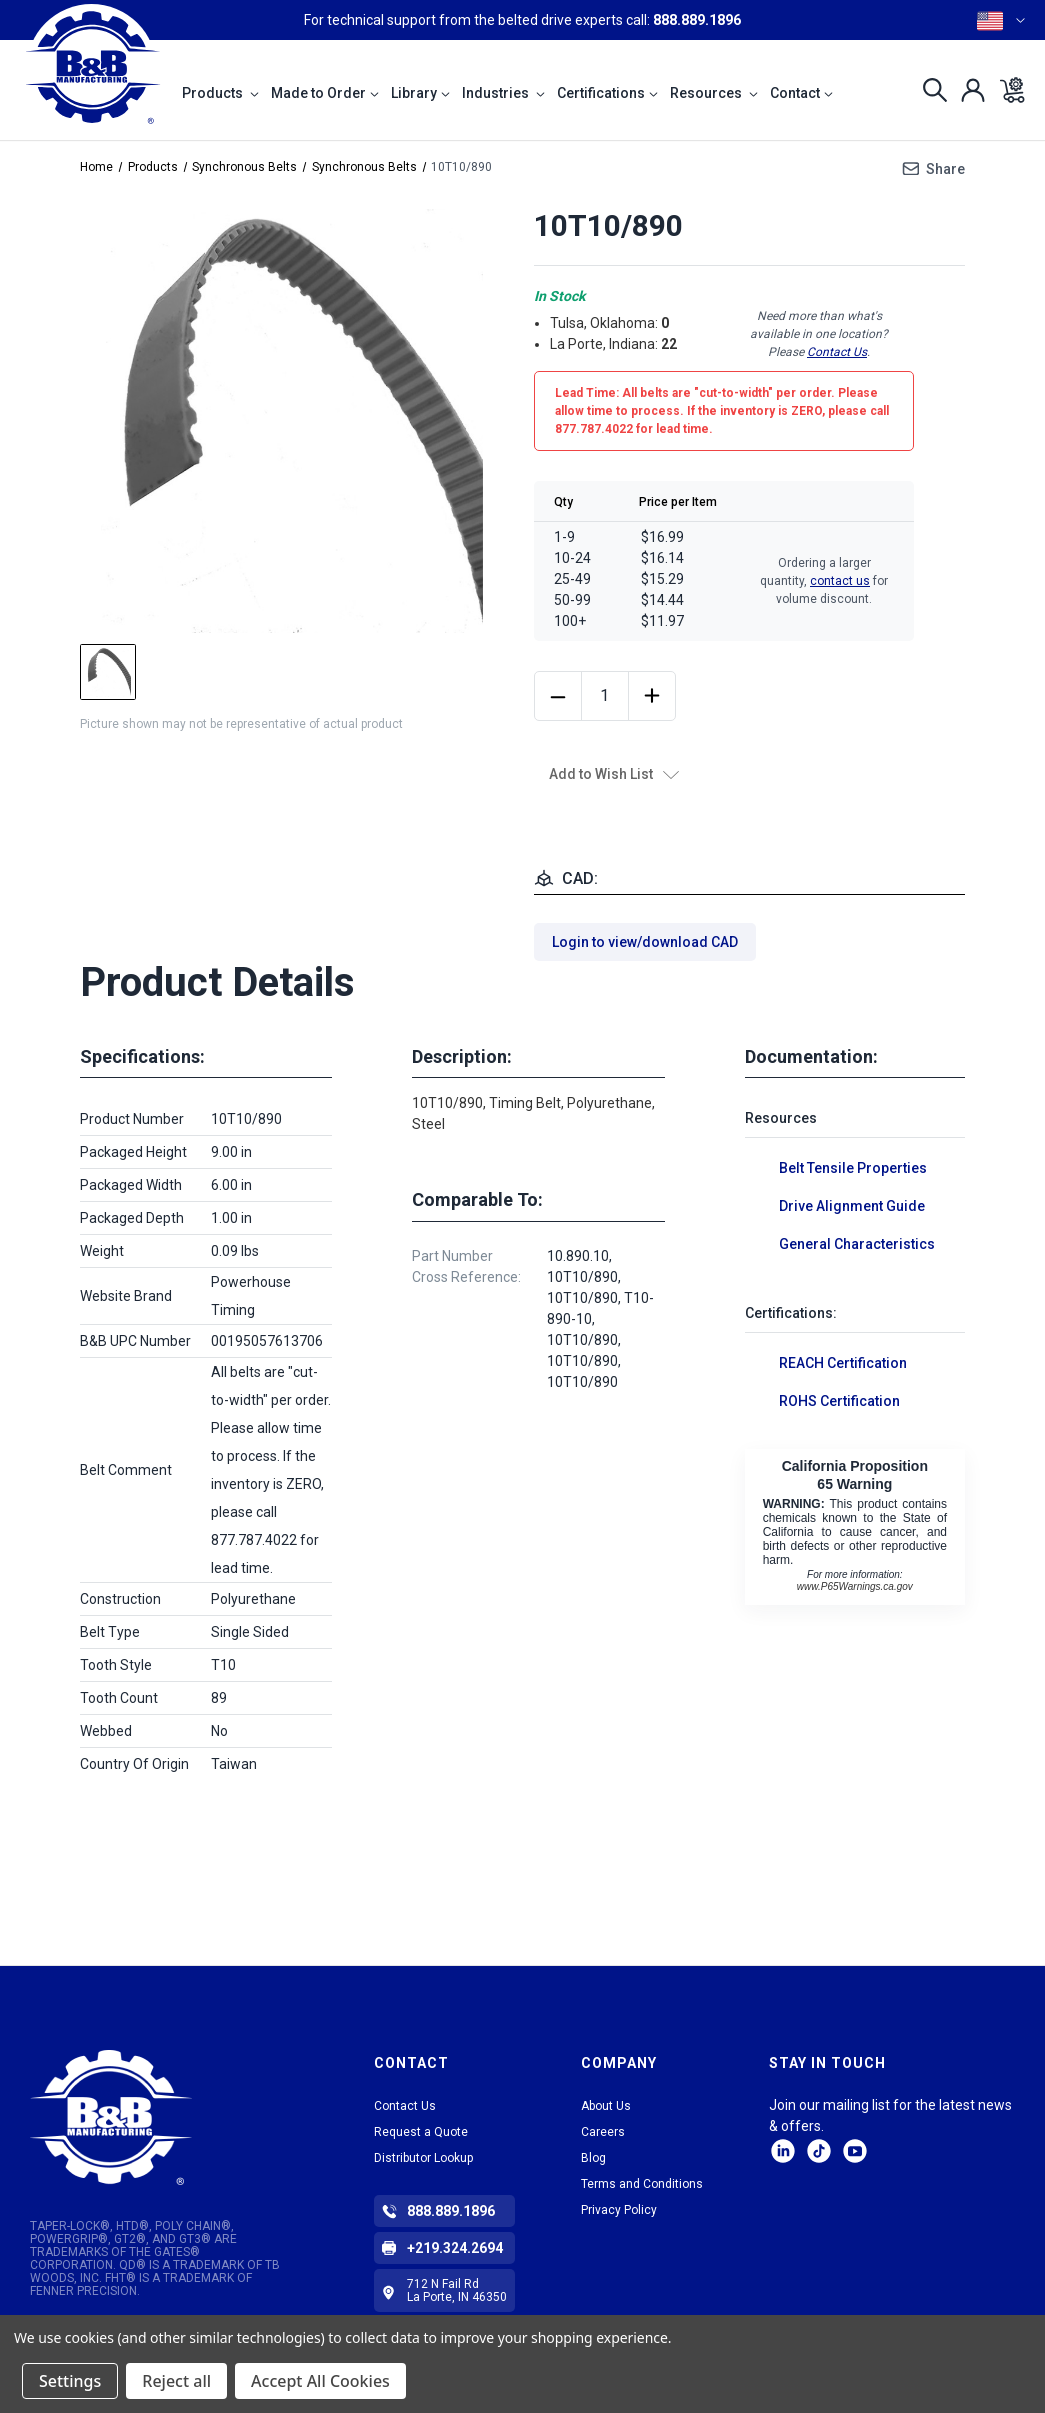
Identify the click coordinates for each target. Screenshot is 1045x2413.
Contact (801, 93)
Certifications (607, 93)
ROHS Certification (839, 1401)
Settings (70, 2381)
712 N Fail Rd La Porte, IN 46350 (457, 2290)
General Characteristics (857, 1244)
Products (220, 93)
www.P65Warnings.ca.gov (855, 1586)
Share (945, 169)
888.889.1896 (697, 20)
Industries (503, 93)
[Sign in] (967, 90)
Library (420, 93)
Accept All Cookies (320, 2381)
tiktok (819, 2151)
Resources (714, 93)
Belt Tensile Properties (853, 1168)
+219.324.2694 (455, 2248)
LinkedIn (783, 2151)
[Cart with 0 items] (1006, 90)
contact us (840, 581)
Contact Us (837, 352)
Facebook (855, 2151)
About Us (606, 2106)
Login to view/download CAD (645, 942)
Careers (603, 2132)
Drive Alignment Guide (852, 1206)
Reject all (176, 2381)
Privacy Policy (619, 2210)
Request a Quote (421, 2132)
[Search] (929, 90)
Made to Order (325, 93)
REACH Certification (843, 1363)
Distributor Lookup (423, 2158)
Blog (593, 2158)
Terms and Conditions (642, 2184)
